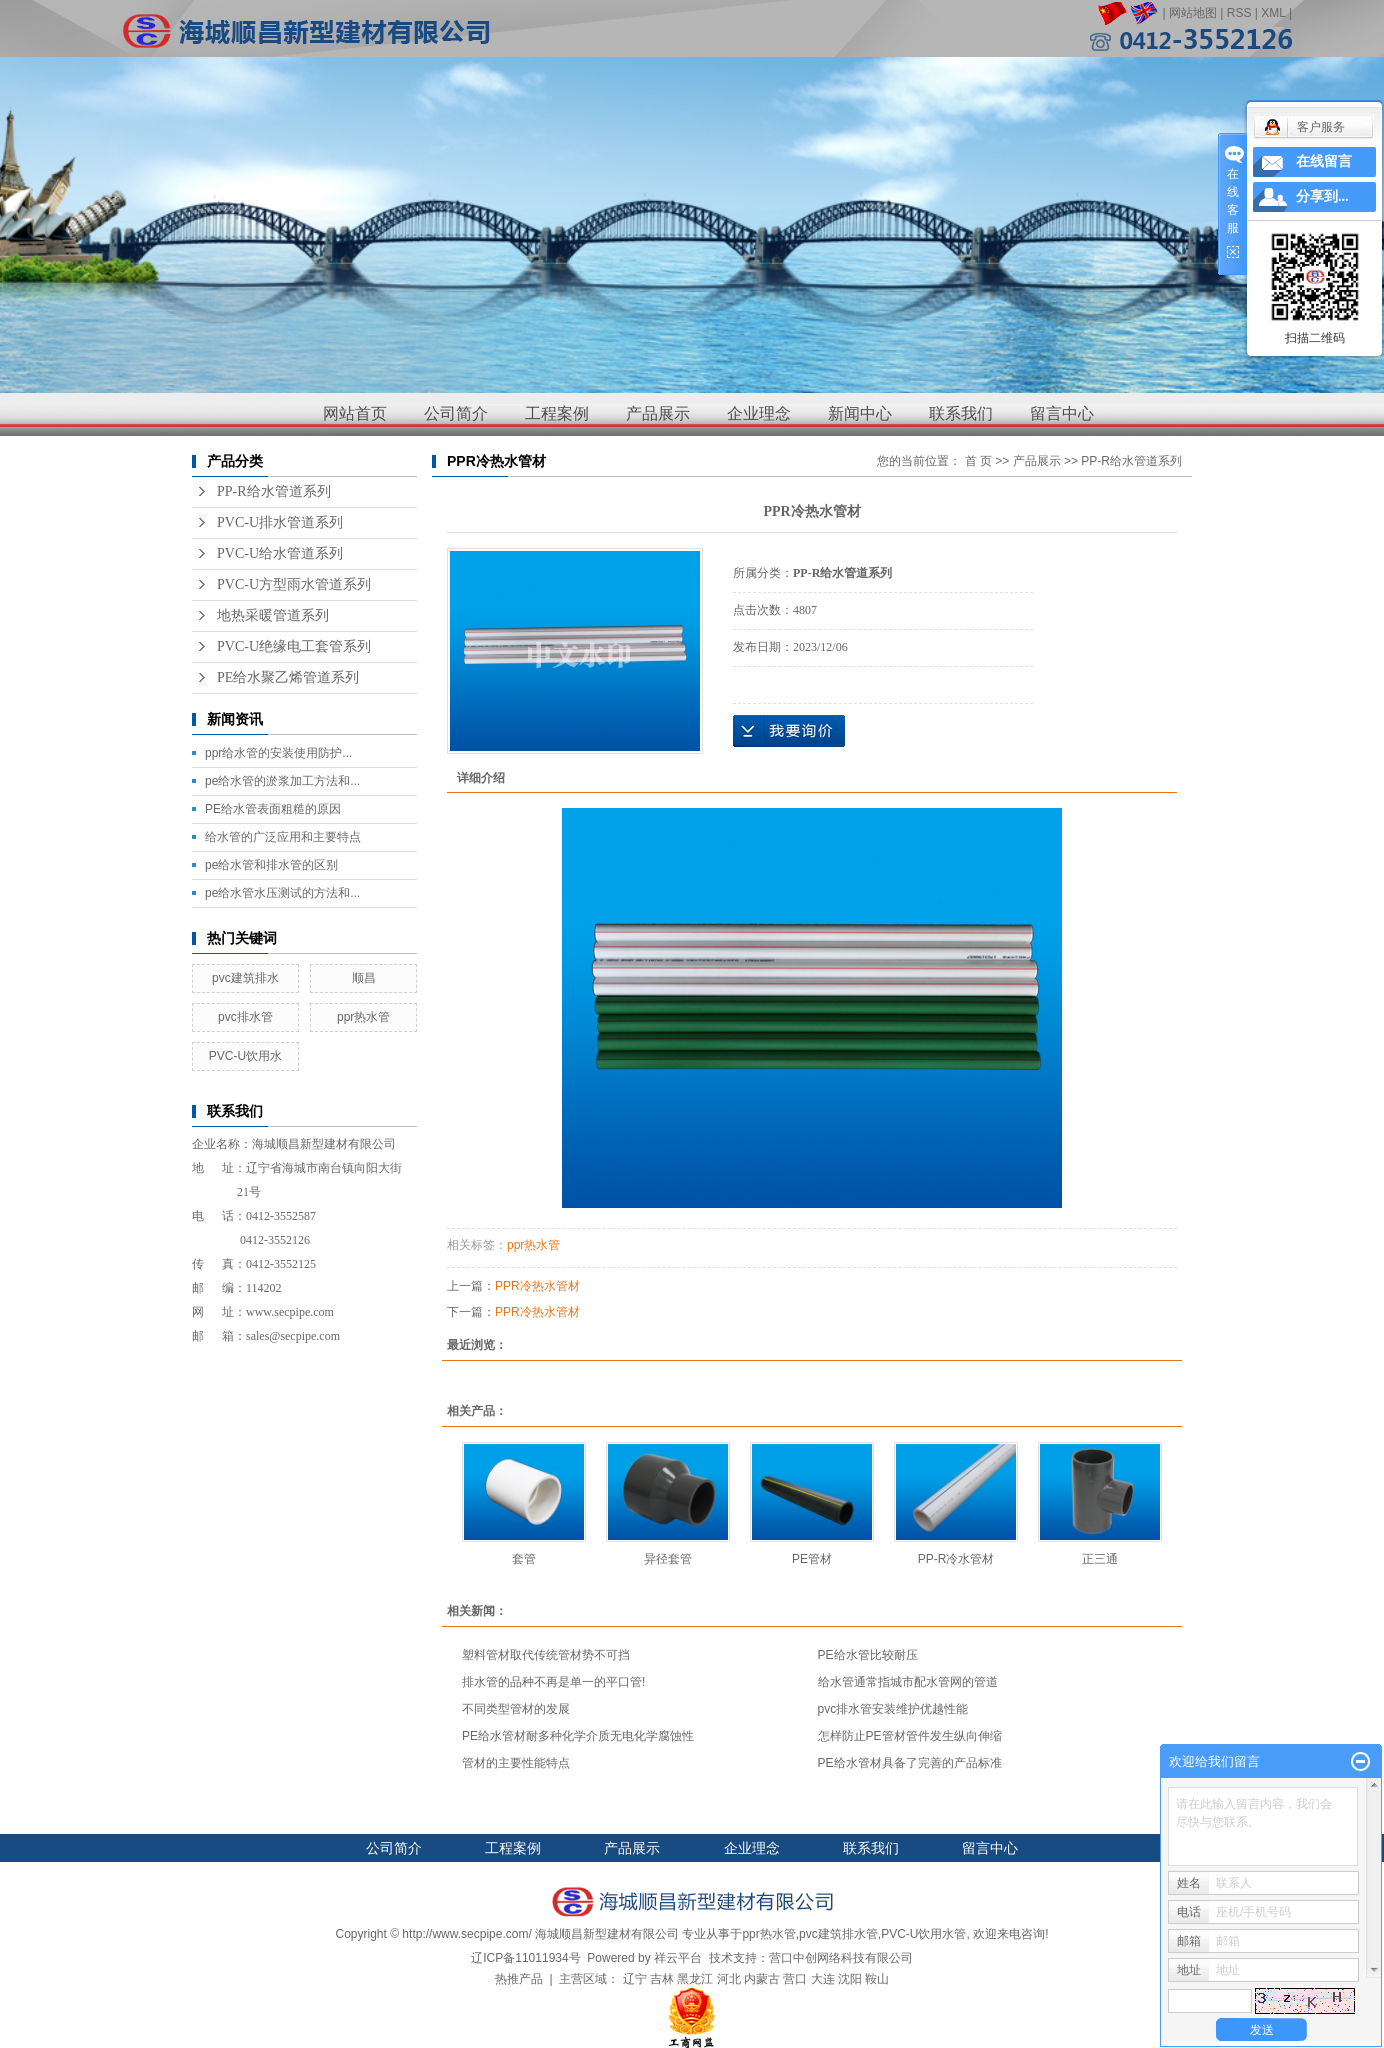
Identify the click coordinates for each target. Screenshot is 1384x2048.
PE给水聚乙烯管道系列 (288, 677)
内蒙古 (762, 1979)
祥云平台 (678, 1958)
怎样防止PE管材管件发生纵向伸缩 (910, 1736)
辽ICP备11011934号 (525, 1958)
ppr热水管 (363, 1017)
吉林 (662, 1979)
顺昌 (364, 978)
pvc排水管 (245, 1017)
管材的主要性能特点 (516, 1763)
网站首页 (355, 413)
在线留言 (1324, 161)
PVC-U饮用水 (245, 1056)
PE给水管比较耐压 (868, 1655)
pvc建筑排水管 (838, 1934)
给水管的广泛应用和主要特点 (283, 837)
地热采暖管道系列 (273, 615)
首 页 (978, 461)
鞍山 (877, 1979)
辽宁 (635, 1979)
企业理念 (759, 413)
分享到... (1322, 196)
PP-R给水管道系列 (274, 491)
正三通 (1100, 1559)
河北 (729, 1979)
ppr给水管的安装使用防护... (278, 753)
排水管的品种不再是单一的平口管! (553, 1682)
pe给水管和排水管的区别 (271, 865)
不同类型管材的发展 (516, 1709)
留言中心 (1062, 413)
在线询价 (789, 731)
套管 (524, 1559)
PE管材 (812, 1559)
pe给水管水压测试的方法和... (282, 893)
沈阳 (850, 1979)
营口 (795, 1979)
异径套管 (668, 1559)
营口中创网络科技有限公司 (841, 1958)
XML (1273, 13)
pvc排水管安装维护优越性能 (893, 1709)
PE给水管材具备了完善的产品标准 (910, 1763)
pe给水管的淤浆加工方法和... (282, 781)
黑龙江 (695, 1979)
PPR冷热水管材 (537, 1286)
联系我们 (961, 413)
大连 (823, 1979)
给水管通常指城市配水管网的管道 (908, 1682)
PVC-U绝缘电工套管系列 (294, 646)
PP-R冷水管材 (956, 1559)
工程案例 (557, 413)
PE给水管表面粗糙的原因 (273, 809)
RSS (1239, 13)
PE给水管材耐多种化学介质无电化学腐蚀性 (578, 1736)
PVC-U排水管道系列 (280, 522)
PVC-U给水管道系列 (280, 553)
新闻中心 (860, 413)
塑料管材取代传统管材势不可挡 (546, 1655)
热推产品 (519, 1979)
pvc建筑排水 (245, 978)
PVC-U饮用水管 (923, 1934)
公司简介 (456, 413)
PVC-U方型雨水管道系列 (294, 584)
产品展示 (658, 413)
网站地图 (1193, 13)
